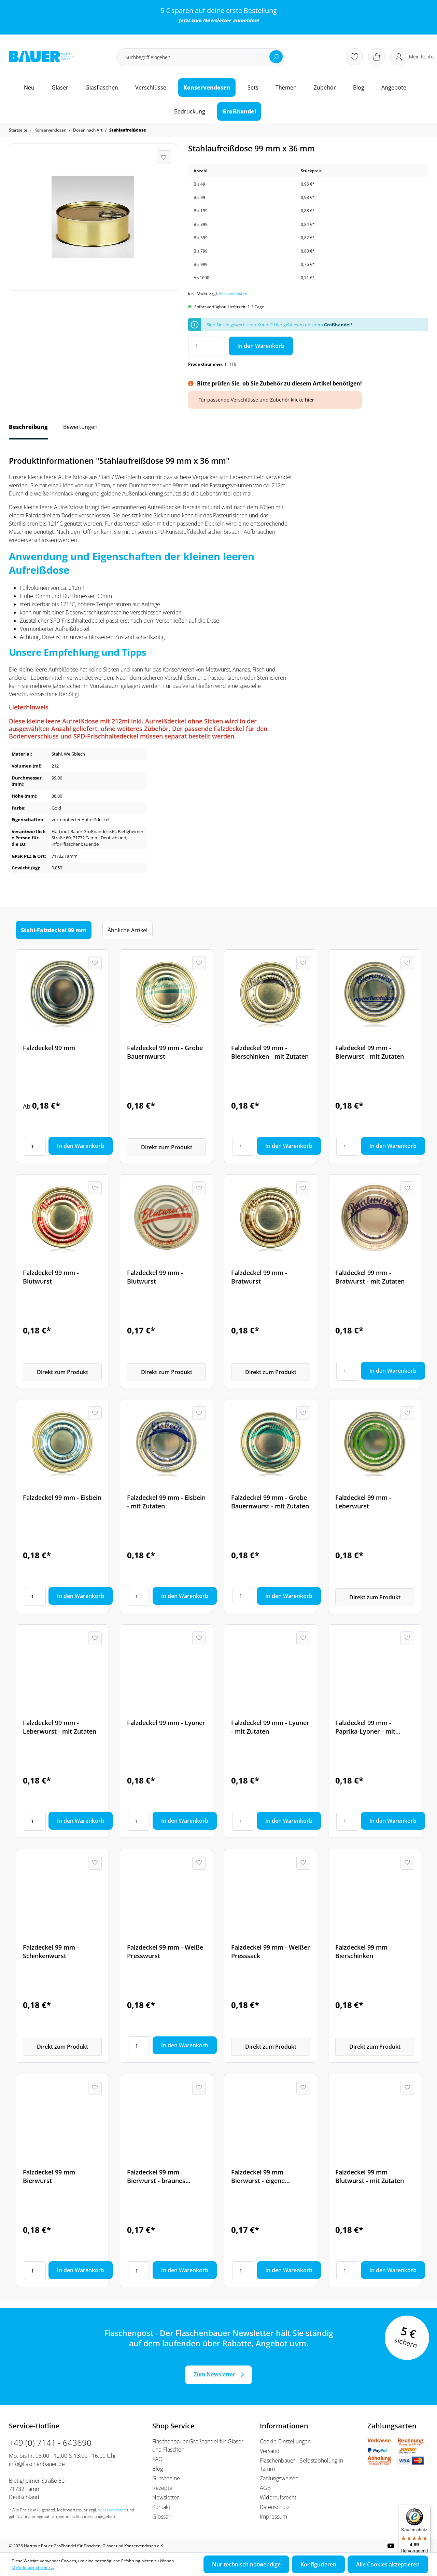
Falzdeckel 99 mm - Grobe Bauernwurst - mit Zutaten (270, 1501)
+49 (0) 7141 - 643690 (50, 2442)
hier (309, 399)
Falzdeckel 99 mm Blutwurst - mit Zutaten (369, 2176)
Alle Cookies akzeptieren (388, 2564)
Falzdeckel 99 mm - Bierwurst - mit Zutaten (369, 1052)
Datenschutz (275, 2507)
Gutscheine (166, 2478)
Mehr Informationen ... (33, 2567)
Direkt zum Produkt (166, 1147)
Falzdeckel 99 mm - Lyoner (166, 1723)
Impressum (273, 2516)
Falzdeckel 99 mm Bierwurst (49, 2176)
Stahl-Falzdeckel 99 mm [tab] (53, 930)
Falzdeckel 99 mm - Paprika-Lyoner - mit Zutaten (365, 1727)
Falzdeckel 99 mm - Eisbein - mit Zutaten (166, 1501)
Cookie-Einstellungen (285, 2441)
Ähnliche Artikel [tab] (127, 930)
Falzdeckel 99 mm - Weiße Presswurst (165, 1951)
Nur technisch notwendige (246, 2564)
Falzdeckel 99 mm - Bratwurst (259, 1277)
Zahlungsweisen (279, 2478)
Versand (270, 2451)
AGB (265, 2488)
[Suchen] (276, 57)
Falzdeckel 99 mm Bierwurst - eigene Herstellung (258, 2176)
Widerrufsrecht (278, 2497)
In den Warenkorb (260, 346)
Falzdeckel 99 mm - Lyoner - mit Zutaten (270, 1727)
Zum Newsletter (214, 2374)
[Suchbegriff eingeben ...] (200, 57)
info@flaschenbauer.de (37, 2464)
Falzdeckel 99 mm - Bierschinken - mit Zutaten (270, 1052)
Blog (157, 2468)
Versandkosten (233, 293)
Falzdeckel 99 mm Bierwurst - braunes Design (156, 2176)
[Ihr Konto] (412, 56)
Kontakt (161, 2507)
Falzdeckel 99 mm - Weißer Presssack (270, 1951)
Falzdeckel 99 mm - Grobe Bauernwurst (165, 1052)
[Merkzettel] (354, 56)
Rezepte (162, 2488)
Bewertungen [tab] (80, 427)
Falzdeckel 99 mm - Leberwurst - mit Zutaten (59, 1727)
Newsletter (217, 20)
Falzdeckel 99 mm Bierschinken (361, 1951)
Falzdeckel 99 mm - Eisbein (62, 1497)
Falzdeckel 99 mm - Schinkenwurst (51, 1951)
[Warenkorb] (376, 56)
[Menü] (426, 2509)
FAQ (157, 2459)
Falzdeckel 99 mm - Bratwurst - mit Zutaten (370, 1277)
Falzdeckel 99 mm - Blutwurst (51, 1277)
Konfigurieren (318, 2564)
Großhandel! (338, 325)
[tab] (28, 430)
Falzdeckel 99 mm (49, 1048)
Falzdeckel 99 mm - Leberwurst (363, 1501)
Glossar (161, 2516)
